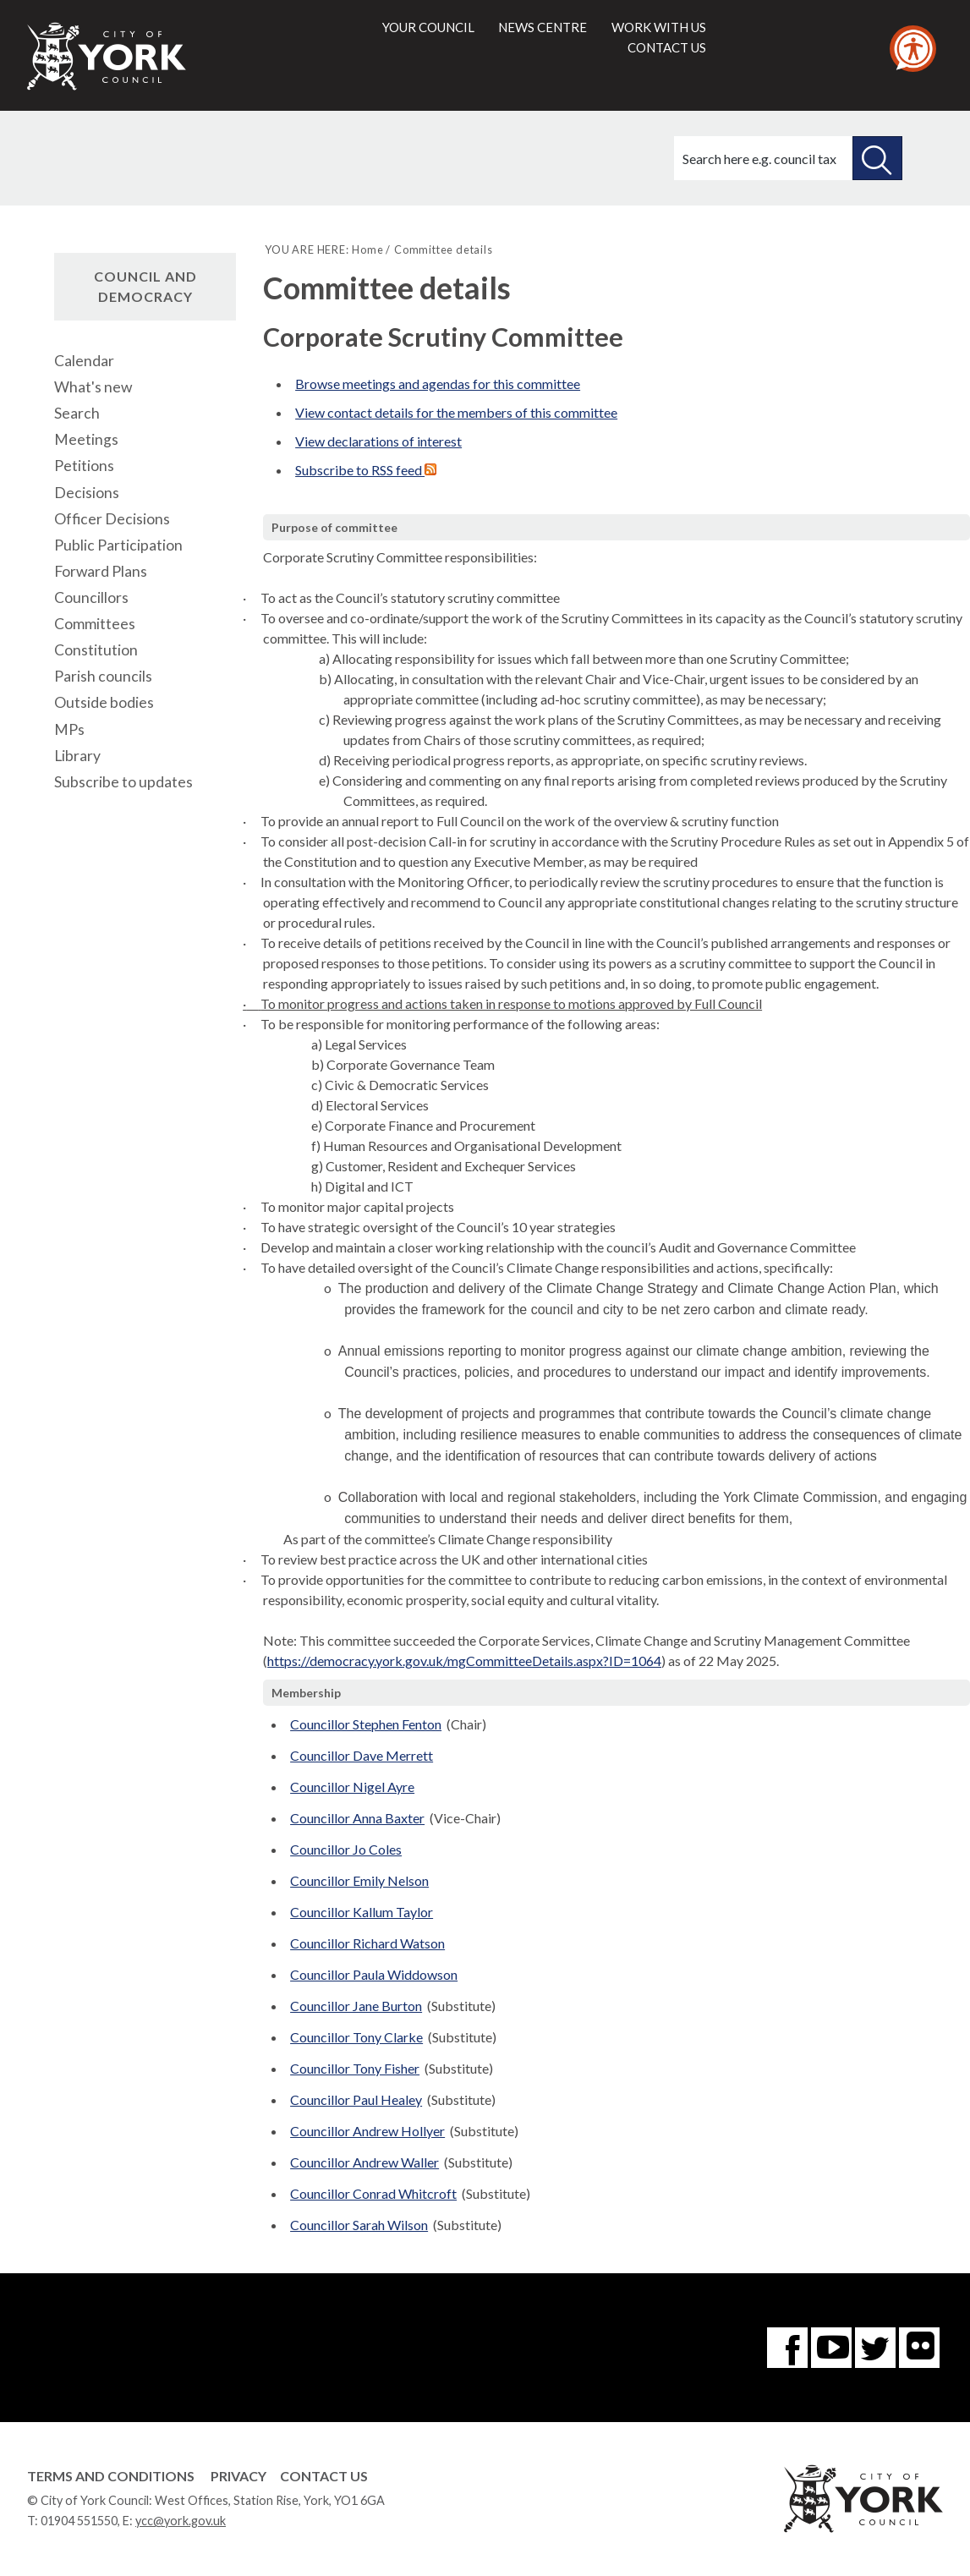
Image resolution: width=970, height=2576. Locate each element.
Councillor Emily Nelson (359, 1880)
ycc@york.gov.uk (180, 2520)
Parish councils (103, 676)
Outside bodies (104, 702)
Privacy (238, 2476)
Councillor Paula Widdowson (374, 1974)
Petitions (84, 465)
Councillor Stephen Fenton (365, 1724)
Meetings (86, 439)
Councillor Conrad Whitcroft (373, 2193)
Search (77, 413)
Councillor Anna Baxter (357, 1818)
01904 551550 (79, 2520)
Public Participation (118, 545)
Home (367, 249)
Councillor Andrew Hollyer (367, 2131)
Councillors (91, 597)
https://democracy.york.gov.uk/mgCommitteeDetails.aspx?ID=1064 (464, 1660)
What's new (93, 387)
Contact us (666, 47)
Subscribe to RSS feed (365, 470)
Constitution (96, 650)
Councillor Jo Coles (346, 1849)
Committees (94, 624)
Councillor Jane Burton (356, 2006)
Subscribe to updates (123, 782)
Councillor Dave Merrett (361, 1755)
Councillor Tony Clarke (356, 2037)
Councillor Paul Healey (356, 2099)
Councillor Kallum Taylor (361, 1912)
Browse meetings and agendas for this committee (437, 383)
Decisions (86, 492)
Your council (428, 27)
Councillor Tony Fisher (354, 2068)
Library (77, 756)
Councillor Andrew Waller (364, 2162)
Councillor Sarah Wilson (359, 2225)
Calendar (84, 361)
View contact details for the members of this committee (456, 412)
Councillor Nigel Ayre (352, 1787)
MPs (69, 729)
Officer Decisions (112, 519)
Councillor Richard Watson (367, 1943)
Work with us (658, 27)
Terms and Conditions (111, 2476)
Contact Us (324, 2476)
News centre (542, 27)
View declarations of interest (378, 441)
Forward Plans (100, 571)
